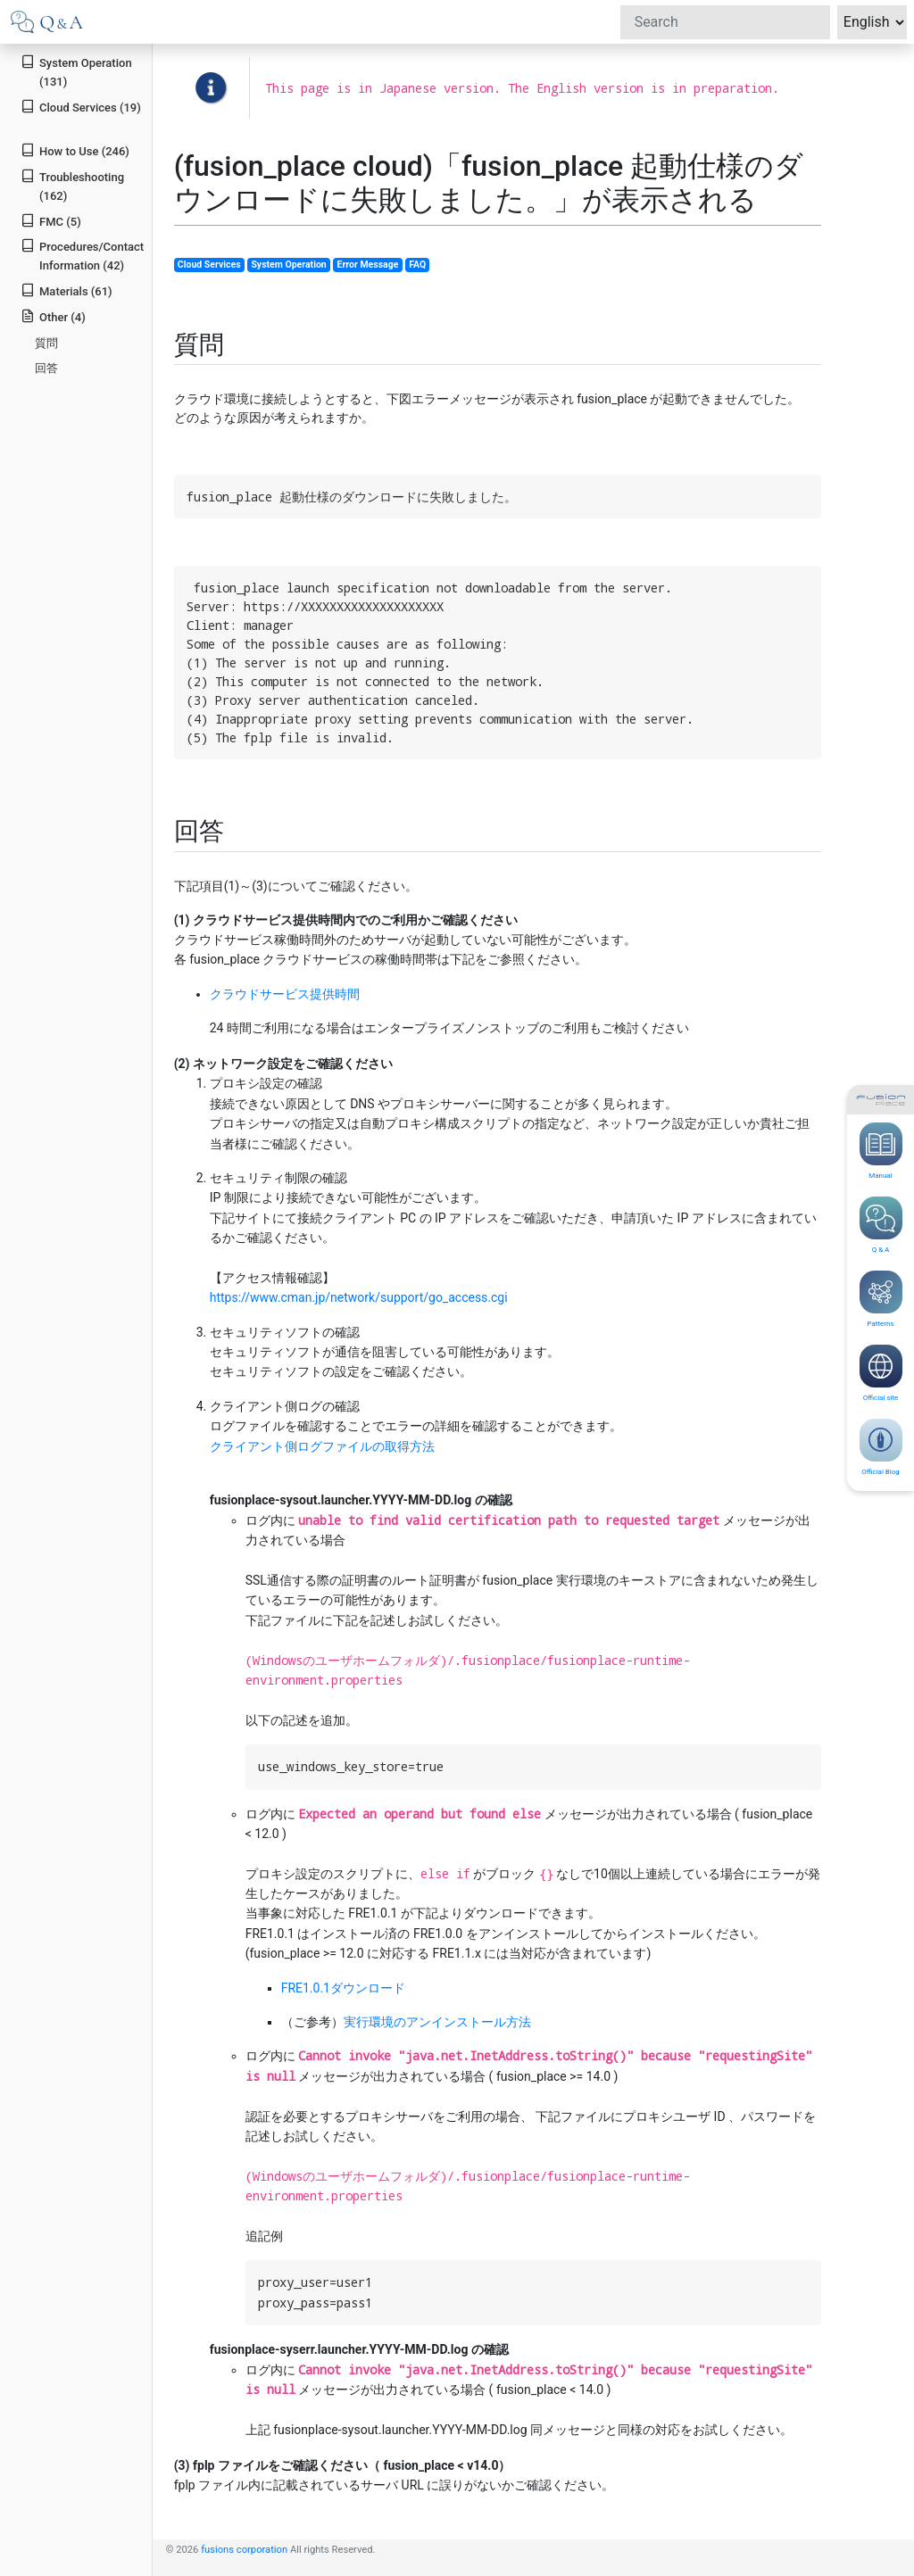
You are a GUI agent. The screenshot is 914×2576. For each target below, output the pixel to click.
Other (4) (53, 316)
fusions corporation (244, 2549)
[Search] (725, 22)
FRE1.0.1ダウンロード (343, 1988)
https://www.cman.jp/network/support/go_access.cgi (359, 1297)
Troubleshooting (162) (72, 186)
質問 (46, 343)
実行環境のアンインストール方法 (437, 2022)
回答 (46, 368)
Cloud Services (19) (81, 106)
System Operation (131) (76, 71)
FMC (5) (51, 220)
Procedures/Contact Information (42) (82, 255)
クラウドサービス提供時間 (285, 994)
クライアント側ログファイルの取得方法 (322, 1446)
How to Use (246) (75, 150)
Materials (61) (66, 290)
